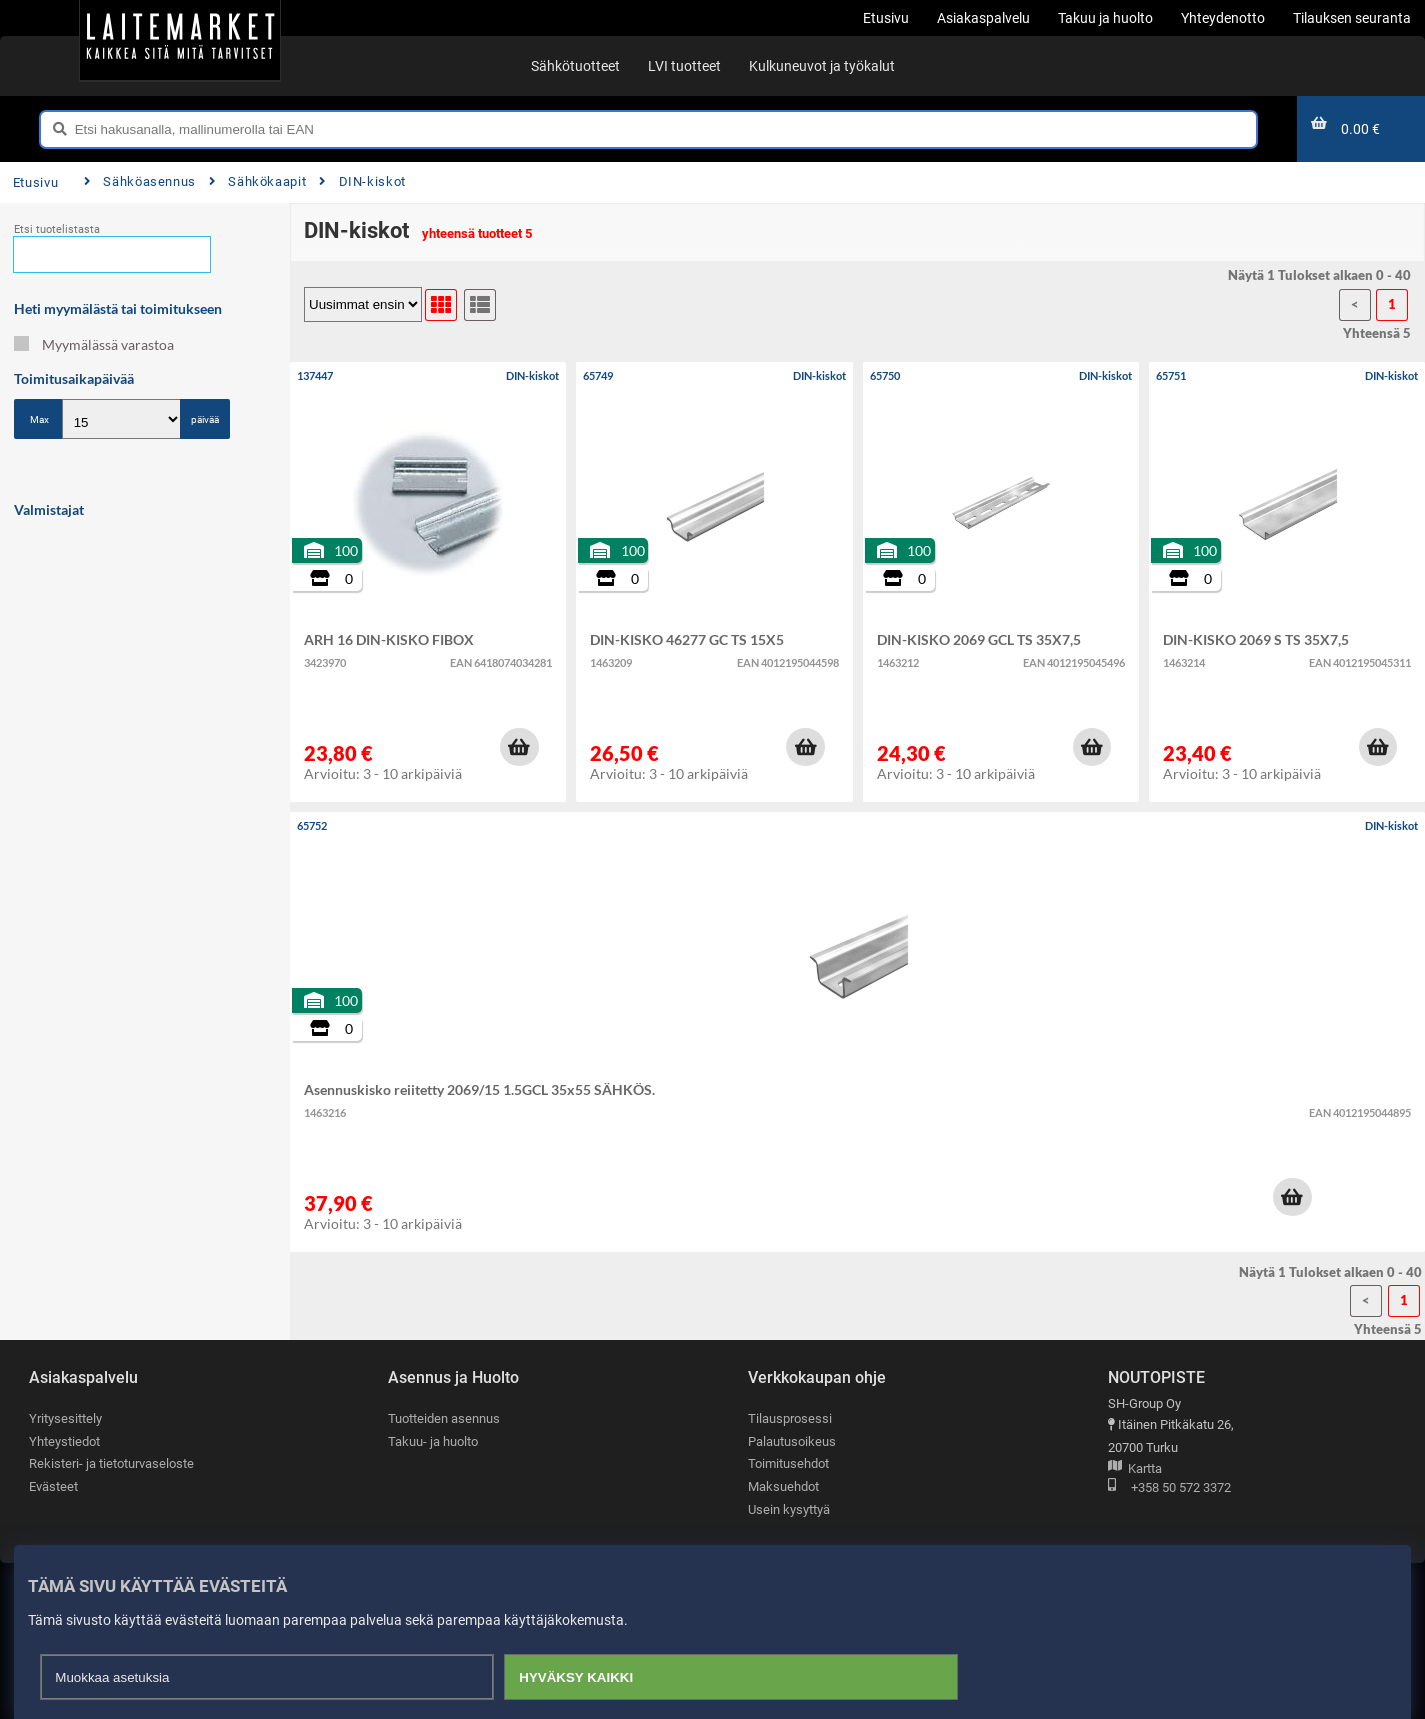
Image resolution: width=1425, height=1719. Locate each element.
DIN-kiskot (362, 181)
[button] (519, 747)
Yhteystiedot (64, 1441)
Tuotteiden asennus (444, 1418)
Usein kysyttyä (789, 1509)
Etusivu (35, 182)
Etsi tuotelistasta (57, 229)
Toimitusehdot (788, 1463)
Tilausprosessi (790, 1418)
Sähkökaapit (257, 181)
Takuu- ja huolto (433, 1441)
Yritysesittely (65, 1418)
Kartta (1135, 1469)
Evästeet (53, 1486)
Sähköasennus (140, 181)
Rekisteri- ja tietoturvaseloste (111, 1463)
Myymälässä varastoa (94, 344)
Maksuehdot (783, 1486)
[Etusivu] (180, 40)
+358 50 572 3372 (1169, 1488)
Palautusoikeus (792, 1441)
